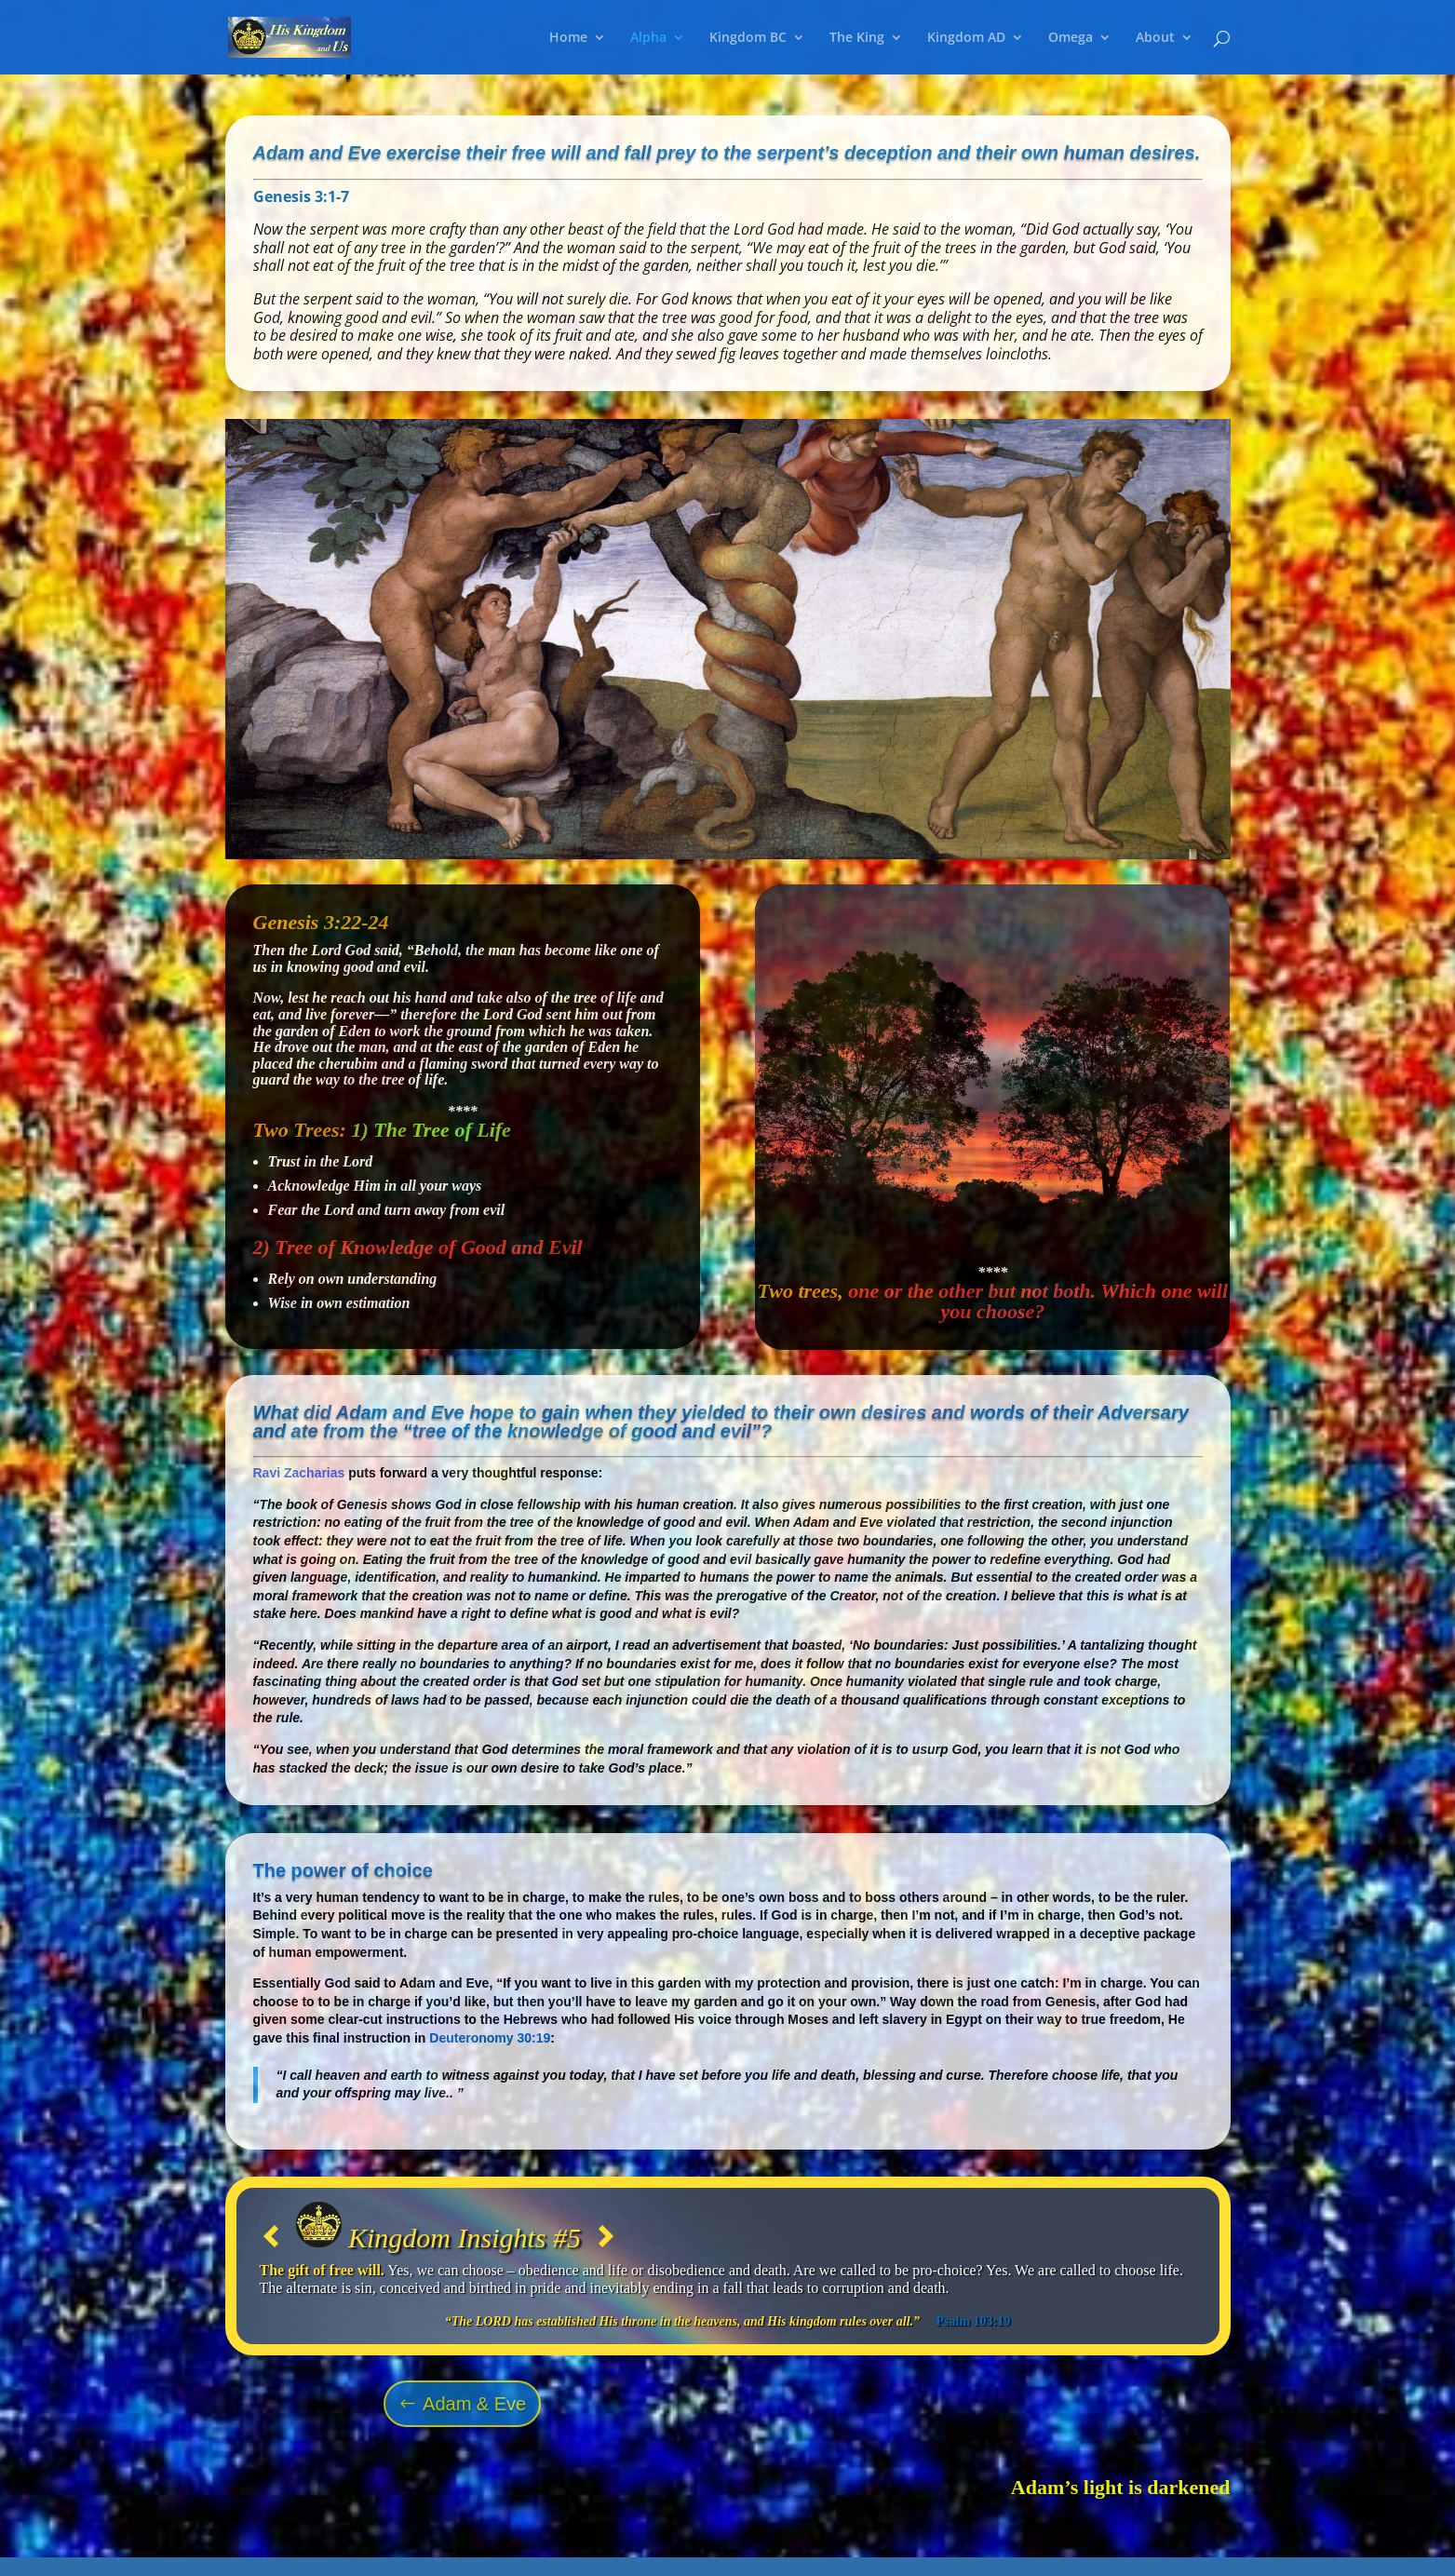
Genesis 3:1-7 (301, 196)
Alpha (648, 38)
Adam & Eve (474, 2404)
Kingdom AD (966, 38)
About (1155, 38)
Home (568, 38)
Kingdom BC (748, 38)
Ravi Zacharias (299, 1472)
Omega (1070, 38)
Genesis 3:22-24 (321, 922)
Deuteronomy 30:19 (489, 2037)
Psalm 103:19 (973, 2321)
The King (856, 38)
